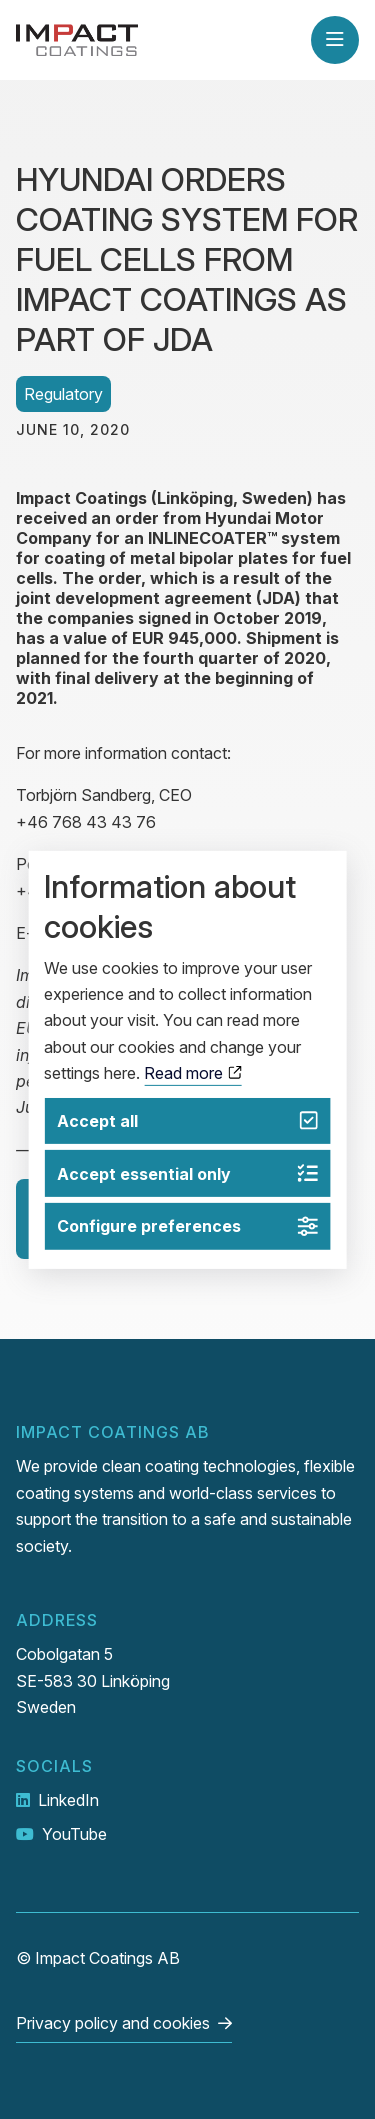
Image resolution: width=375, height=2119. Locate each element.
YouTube (74, 1834)
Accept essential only (187, 1173)
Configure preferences (187, 1226)
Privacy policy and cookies (113, 2023)
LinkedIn (68, 1800)
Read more (192, 1073)
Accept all (187, 1120)
